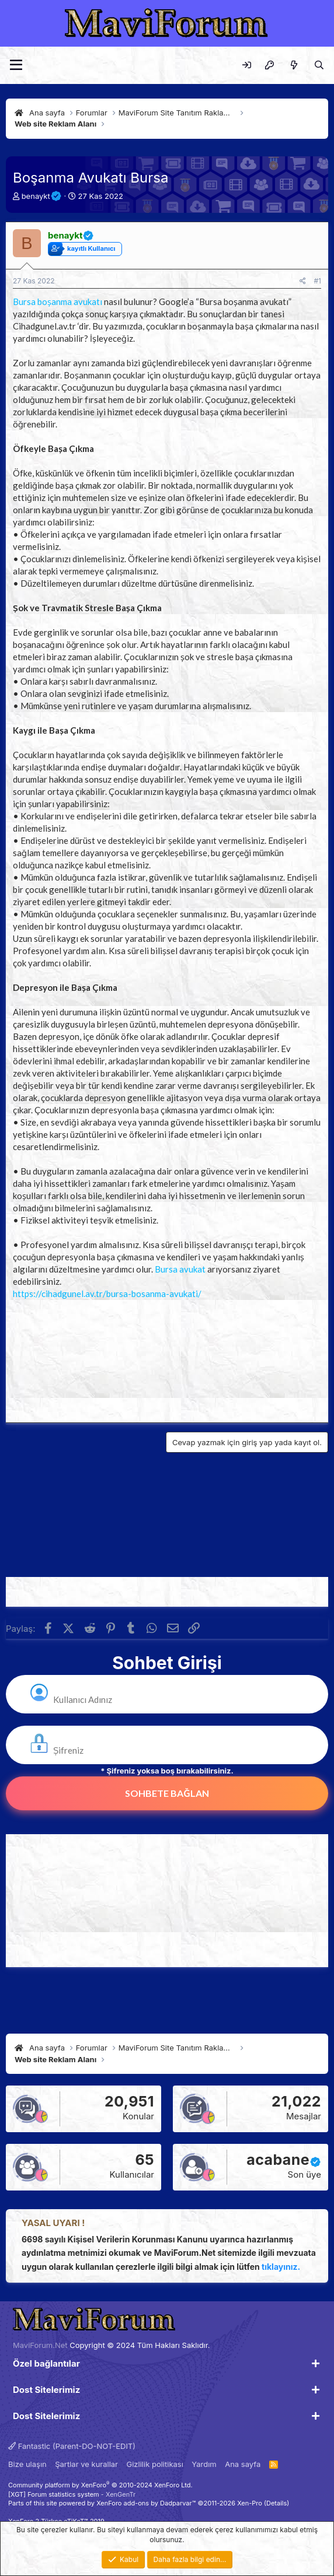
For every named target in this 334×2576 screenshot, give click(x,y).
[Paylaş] (302, 281)
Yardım (204, 2464)
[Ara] (319, 65)
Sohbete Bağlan (166, 1793)
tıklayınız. (281, 2267)
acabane (277, 2159)
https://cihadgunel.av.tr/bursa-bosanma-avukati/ (107, 1293)
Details (276, 2503)
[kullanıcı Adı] (178, 1699)
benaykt (36, 196)
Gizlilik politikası (155, 2464)
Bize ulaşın (27, 2464)
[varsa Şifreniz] (178, 1750)
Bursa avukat (180, 1269)
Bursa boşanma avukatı (57, 301)
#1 (317, 280)
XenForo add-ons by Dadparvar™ (146, 2503)
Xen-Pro (249, 2503)
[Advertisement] (167, 1357)
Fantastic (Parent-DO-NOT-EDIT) (71, 2446)
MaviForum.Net (40, 2345)
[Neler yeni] (293, 65)
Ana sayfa (242, 2464)
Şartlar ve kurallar (86, 2464)
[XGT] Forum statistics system (71, 2494)
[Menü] (16, 65)
